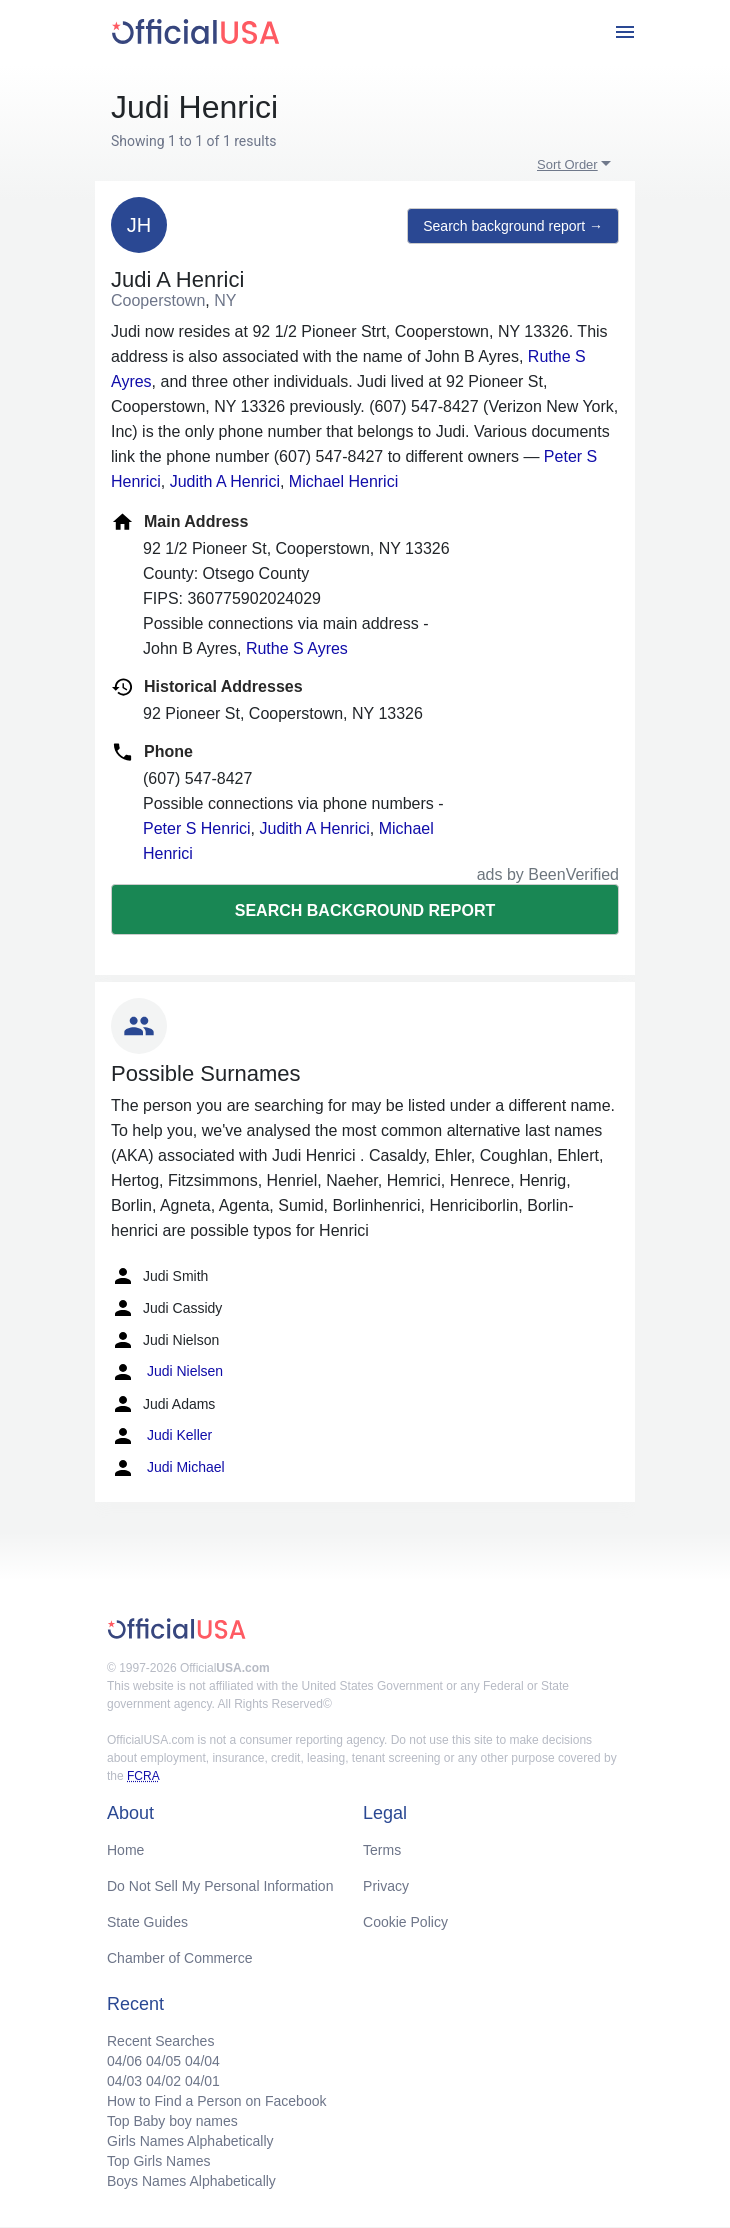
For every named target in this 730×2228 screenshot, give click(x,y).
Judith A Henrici (225, 481)
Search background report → (513, 226)
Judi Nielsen (167, 1372)
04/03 (124, 2081)
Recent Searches (160, 2041)
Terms (382, 1850)
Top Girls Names (158, 2161)
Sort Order (567, 164)
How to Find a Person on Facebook (216, 2101)
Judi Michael (168, 1468)
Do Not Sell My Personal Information (220, 1886)
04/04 (202, 2061)
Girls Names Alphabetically (190, 2141)
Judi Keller (161, 1436)
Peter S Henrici (197, 828)
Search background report (365, 910)
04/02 (163, 2081)
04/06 (124, 2061)
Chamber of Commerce (180, 1958)
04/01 (202, 2081)
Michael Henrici (343, 481)
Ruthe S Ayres (297, 648)
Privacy (386, 1886)
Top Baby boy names (172, 2121)
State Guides (147, 1922)
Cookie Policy (405, 1922)
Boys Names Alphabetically (191, 2181)
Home (125, 1850)
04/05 (163, 2061)
